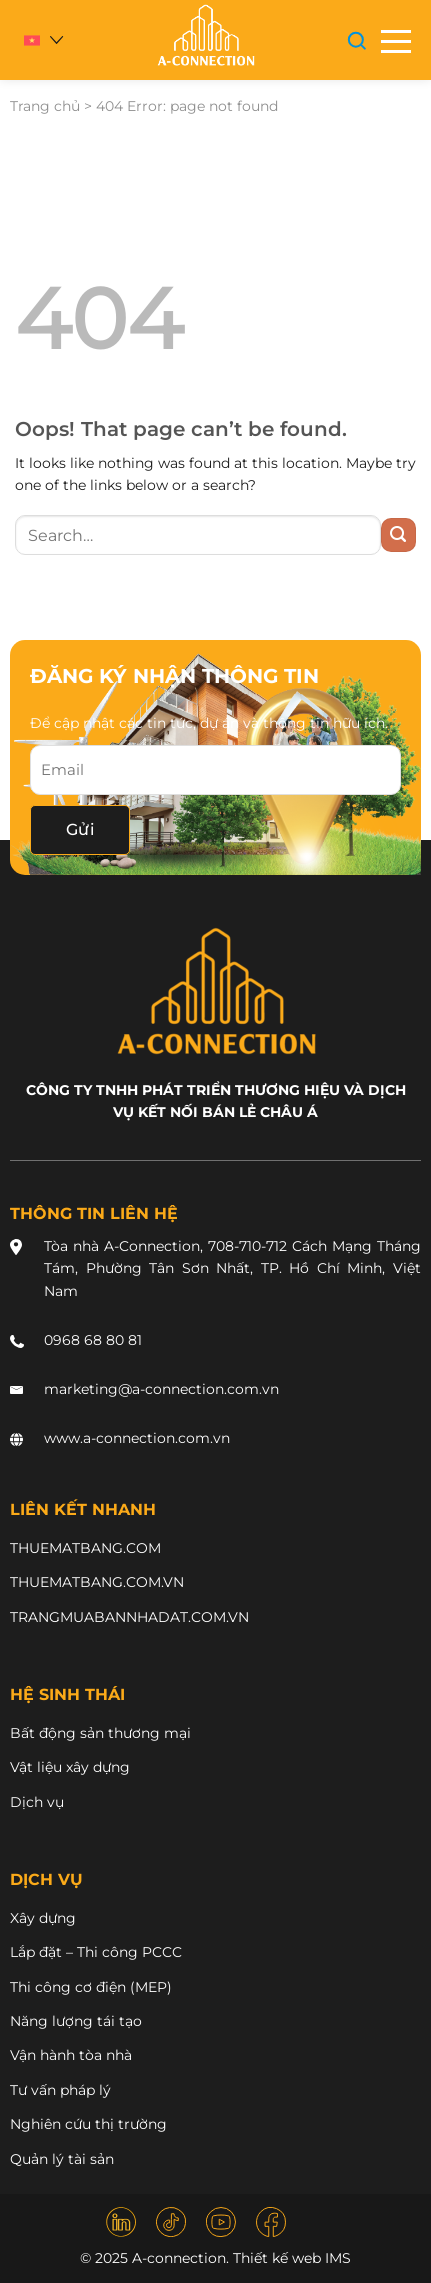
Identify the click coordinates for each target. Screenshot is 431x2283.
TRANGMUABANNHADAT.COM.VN (129, 1617)
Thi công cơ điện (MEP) (91, 1987)
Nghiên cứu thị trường (88, 2124)
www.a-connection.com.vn (137, 1438)
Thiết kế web (277, 2258)
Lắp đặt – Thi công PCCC (96, 1952)
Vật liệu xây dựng (70, 1767)
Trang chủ (45, 106)
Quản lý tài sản (62, 2159)
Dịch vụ (37, 1802)
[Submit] (398, 535)
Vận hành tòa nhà (71, 2055)
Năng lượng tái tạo (76, 2021)
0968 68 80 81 (93, 1340)
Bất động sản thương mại (100, 1733)
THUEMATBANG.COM (85, 1548)
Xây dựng (43, 1918)
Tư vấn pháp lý (60, 2090)
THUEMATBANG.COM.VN (97, 1582)
